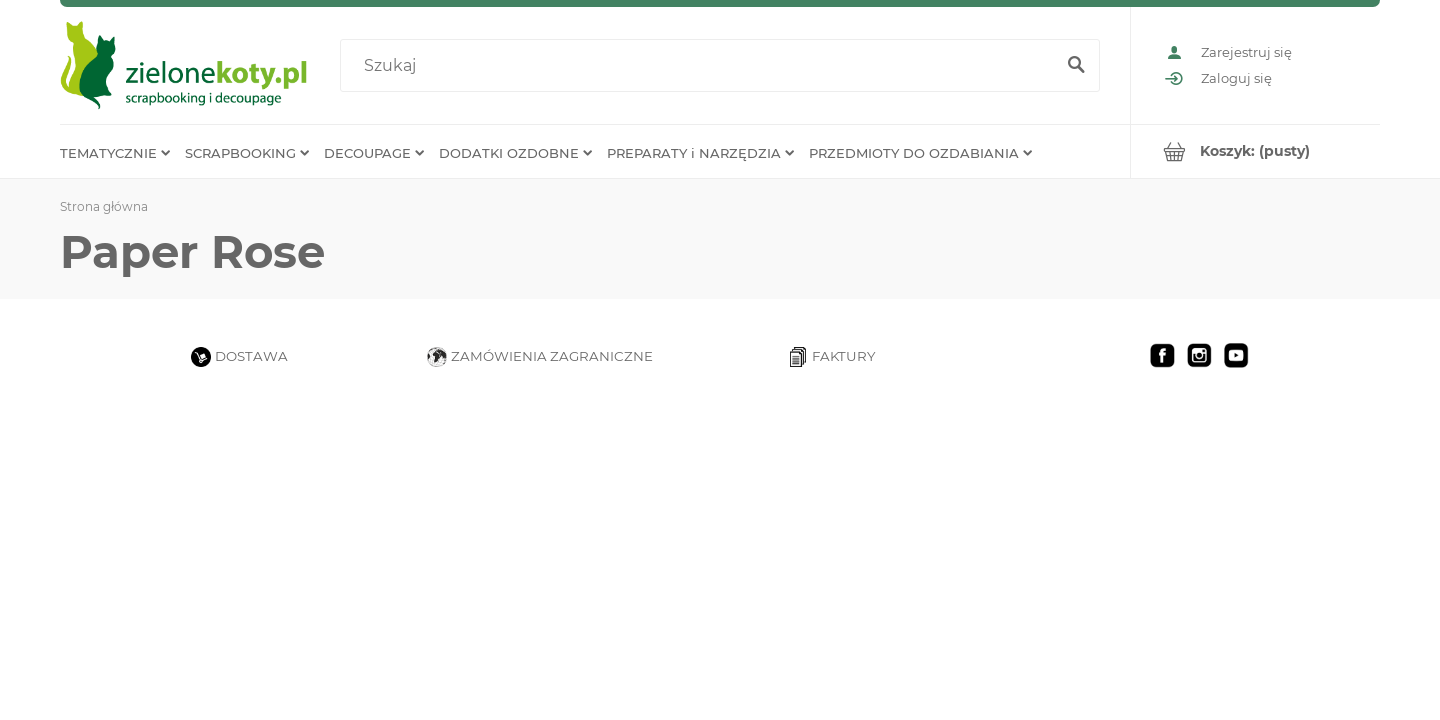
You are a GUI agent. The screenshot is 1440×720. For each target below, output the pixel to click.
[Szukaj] (1076, 66)
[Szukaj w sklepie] (701, 66)
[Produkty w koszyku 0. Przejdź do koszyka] (1255, 151)
